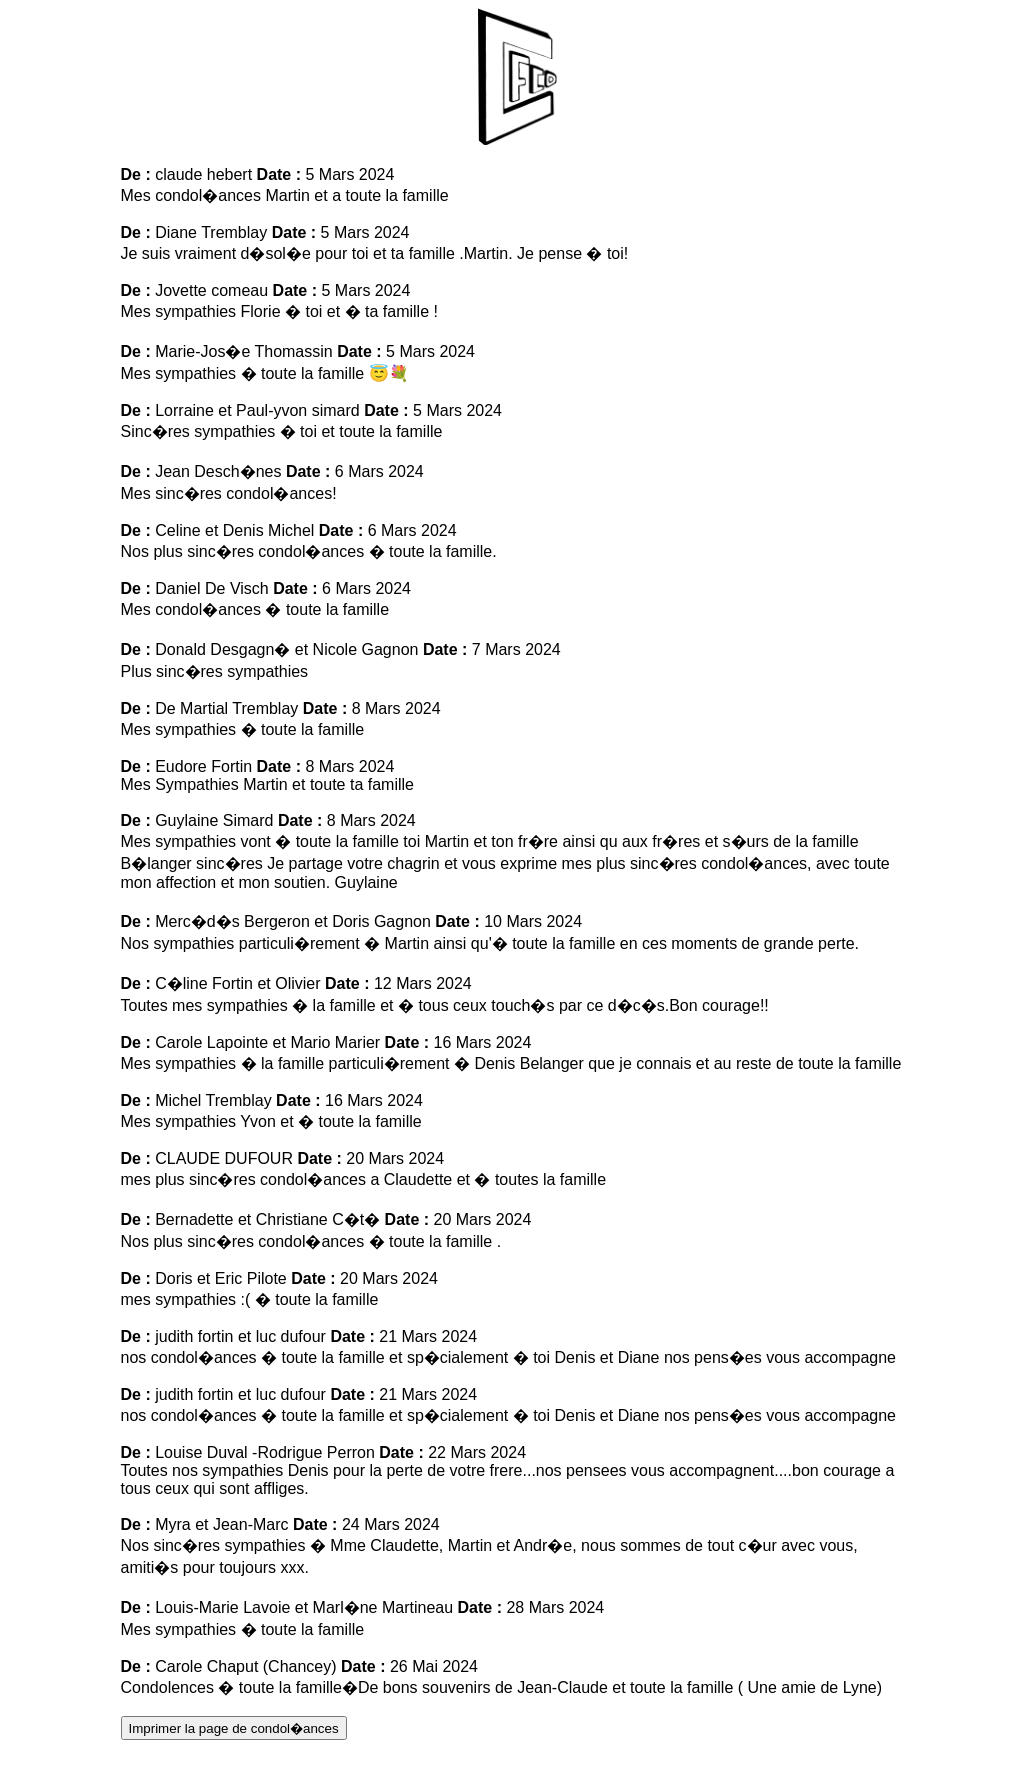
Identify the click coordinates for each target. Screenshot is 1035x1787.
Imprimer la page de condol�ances (234, 1728)
